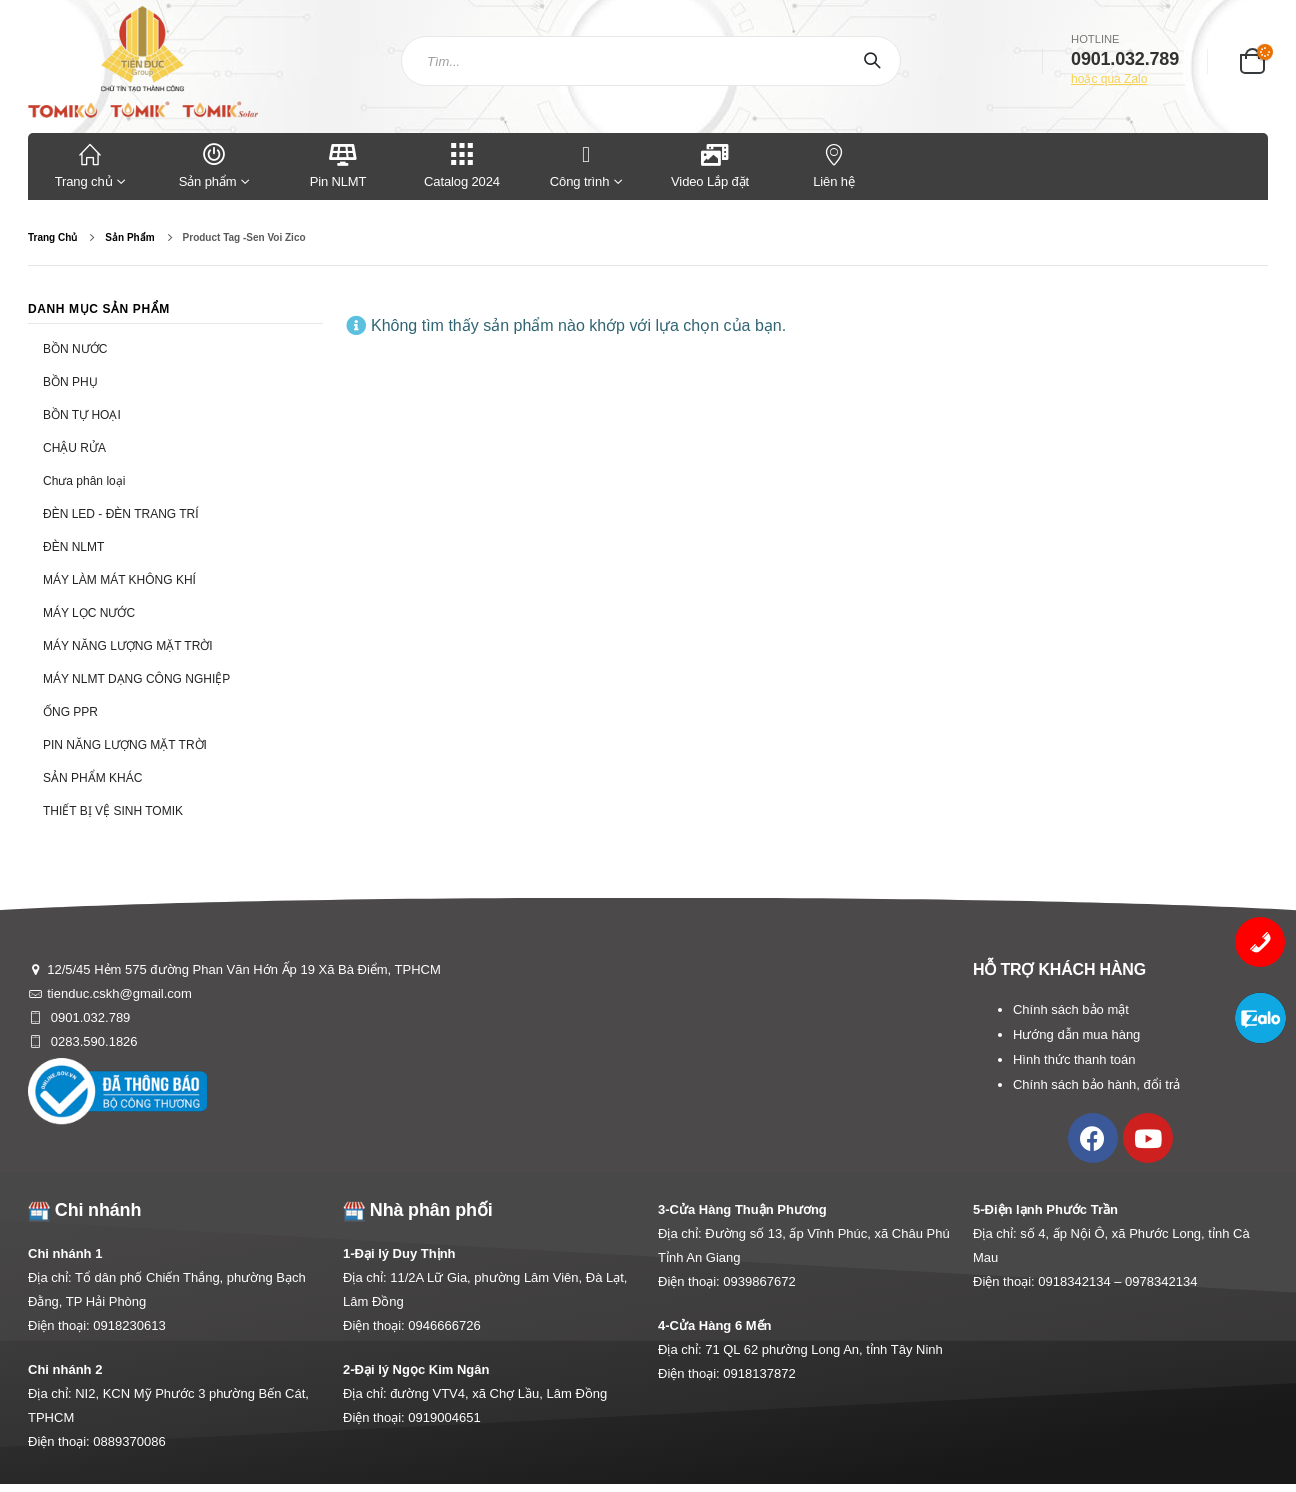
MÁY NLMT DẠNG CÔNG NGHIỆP (136, 679)
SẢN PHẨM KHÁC (92, 778)
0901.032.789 (88, 1017)
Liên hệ (834, 164)
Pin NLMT (338, 164)
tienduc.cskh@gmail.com (119, 993)
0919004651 (444, 1417)
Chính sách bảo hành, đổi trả (1096, 1084)
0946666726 (444, 1325)
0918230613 (129, 1325)
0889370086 (129, 1441)
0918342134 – (1081, 1281)
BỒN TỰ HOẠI (82, 415)
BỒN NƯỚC (75, 349)
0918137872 (759, 1373)
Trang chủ (90, 164)
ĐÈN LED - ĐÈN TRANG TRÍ (121, 514)
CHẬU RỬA (74, 448)
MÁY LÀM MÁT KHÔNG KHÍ (119, 580)
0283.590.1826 (92, 1041)
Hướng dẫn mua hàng (1076, 1034)
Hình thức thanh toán (1074, 1059)
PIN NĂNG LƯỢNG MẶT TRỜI (125, 745)
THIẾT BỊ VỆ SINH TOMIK (113, 811)
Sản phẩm (214, 164)
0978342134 (1161, 1281)
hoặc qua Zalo (1109, 79)
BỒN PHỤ (70, 382)
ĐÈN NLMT (73, 547)
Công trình (579, 164)
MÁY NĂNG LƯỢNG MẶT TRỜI (128, 646)
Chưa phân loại (84, 481)
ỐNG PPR (70, 712)
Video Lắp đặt (710, 164)
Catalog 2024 (462, 164)
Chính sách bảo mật (1071, 1009)
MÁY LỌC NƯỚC (89, 613)
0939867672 (759, 1281)
